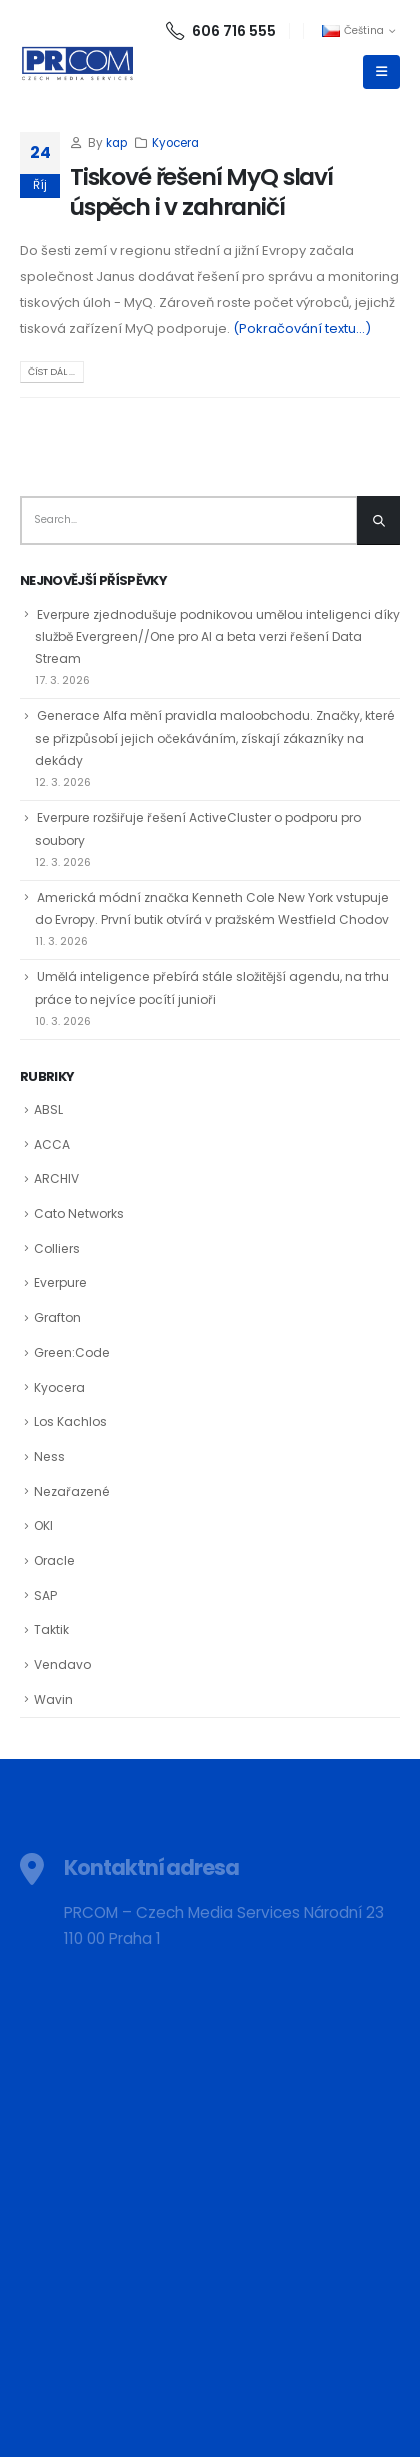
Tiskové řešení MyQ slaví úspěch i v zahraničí (201, 191)
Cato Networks (79, 1213)
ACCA (52, 1144)
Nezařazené (72, 1491)
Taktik (51, 1629)
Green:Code (72, 1352)
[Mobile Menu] (381, 72)
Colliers (57, 1248)
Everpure (60, 1282)
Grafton (57, 1317)
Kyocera (175, 143)
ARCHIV (56, 1178)
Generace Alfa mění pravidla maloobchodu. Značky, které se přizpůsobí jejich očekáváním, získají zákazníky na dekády (215, 738)
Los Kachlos (70, 1421)
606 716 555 (221, 31)
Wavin (53, 1699)
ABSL (48, 1109)
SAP (45, 1595)
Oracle (54, 1560)
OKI (43, 1525)
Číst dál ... (51, 371)
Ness (49, 1456)
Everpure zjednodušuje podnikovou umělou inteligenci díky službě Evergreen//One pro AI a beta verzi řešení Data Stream (217, 637)
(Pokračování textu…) (302, 328)
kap (116, 143)
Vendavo (62, 1664)
